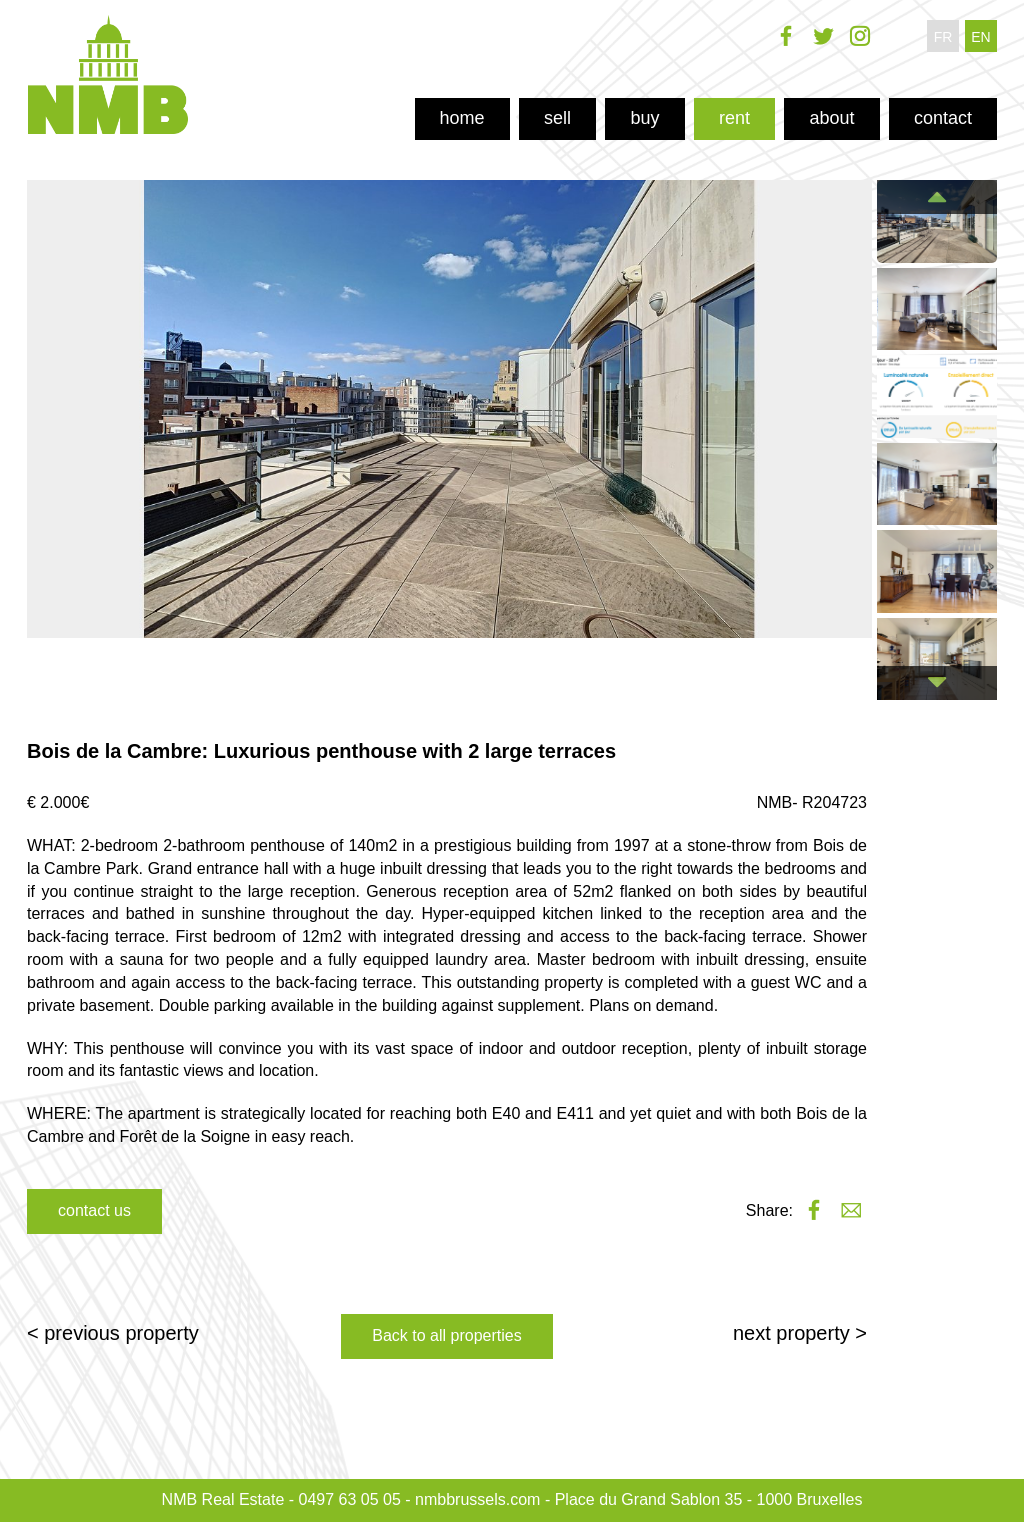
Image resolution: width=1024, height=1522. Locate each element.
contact (943, 118)
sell (557, 118)
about (831, 118)
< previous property (113, 1333)
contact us (94, 1210)
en (980, 37)
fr (943, 37)
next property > (800, 1333)
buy (644, 118)
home (462, 118)
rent (734, 118)
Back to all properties (446, 1335)
